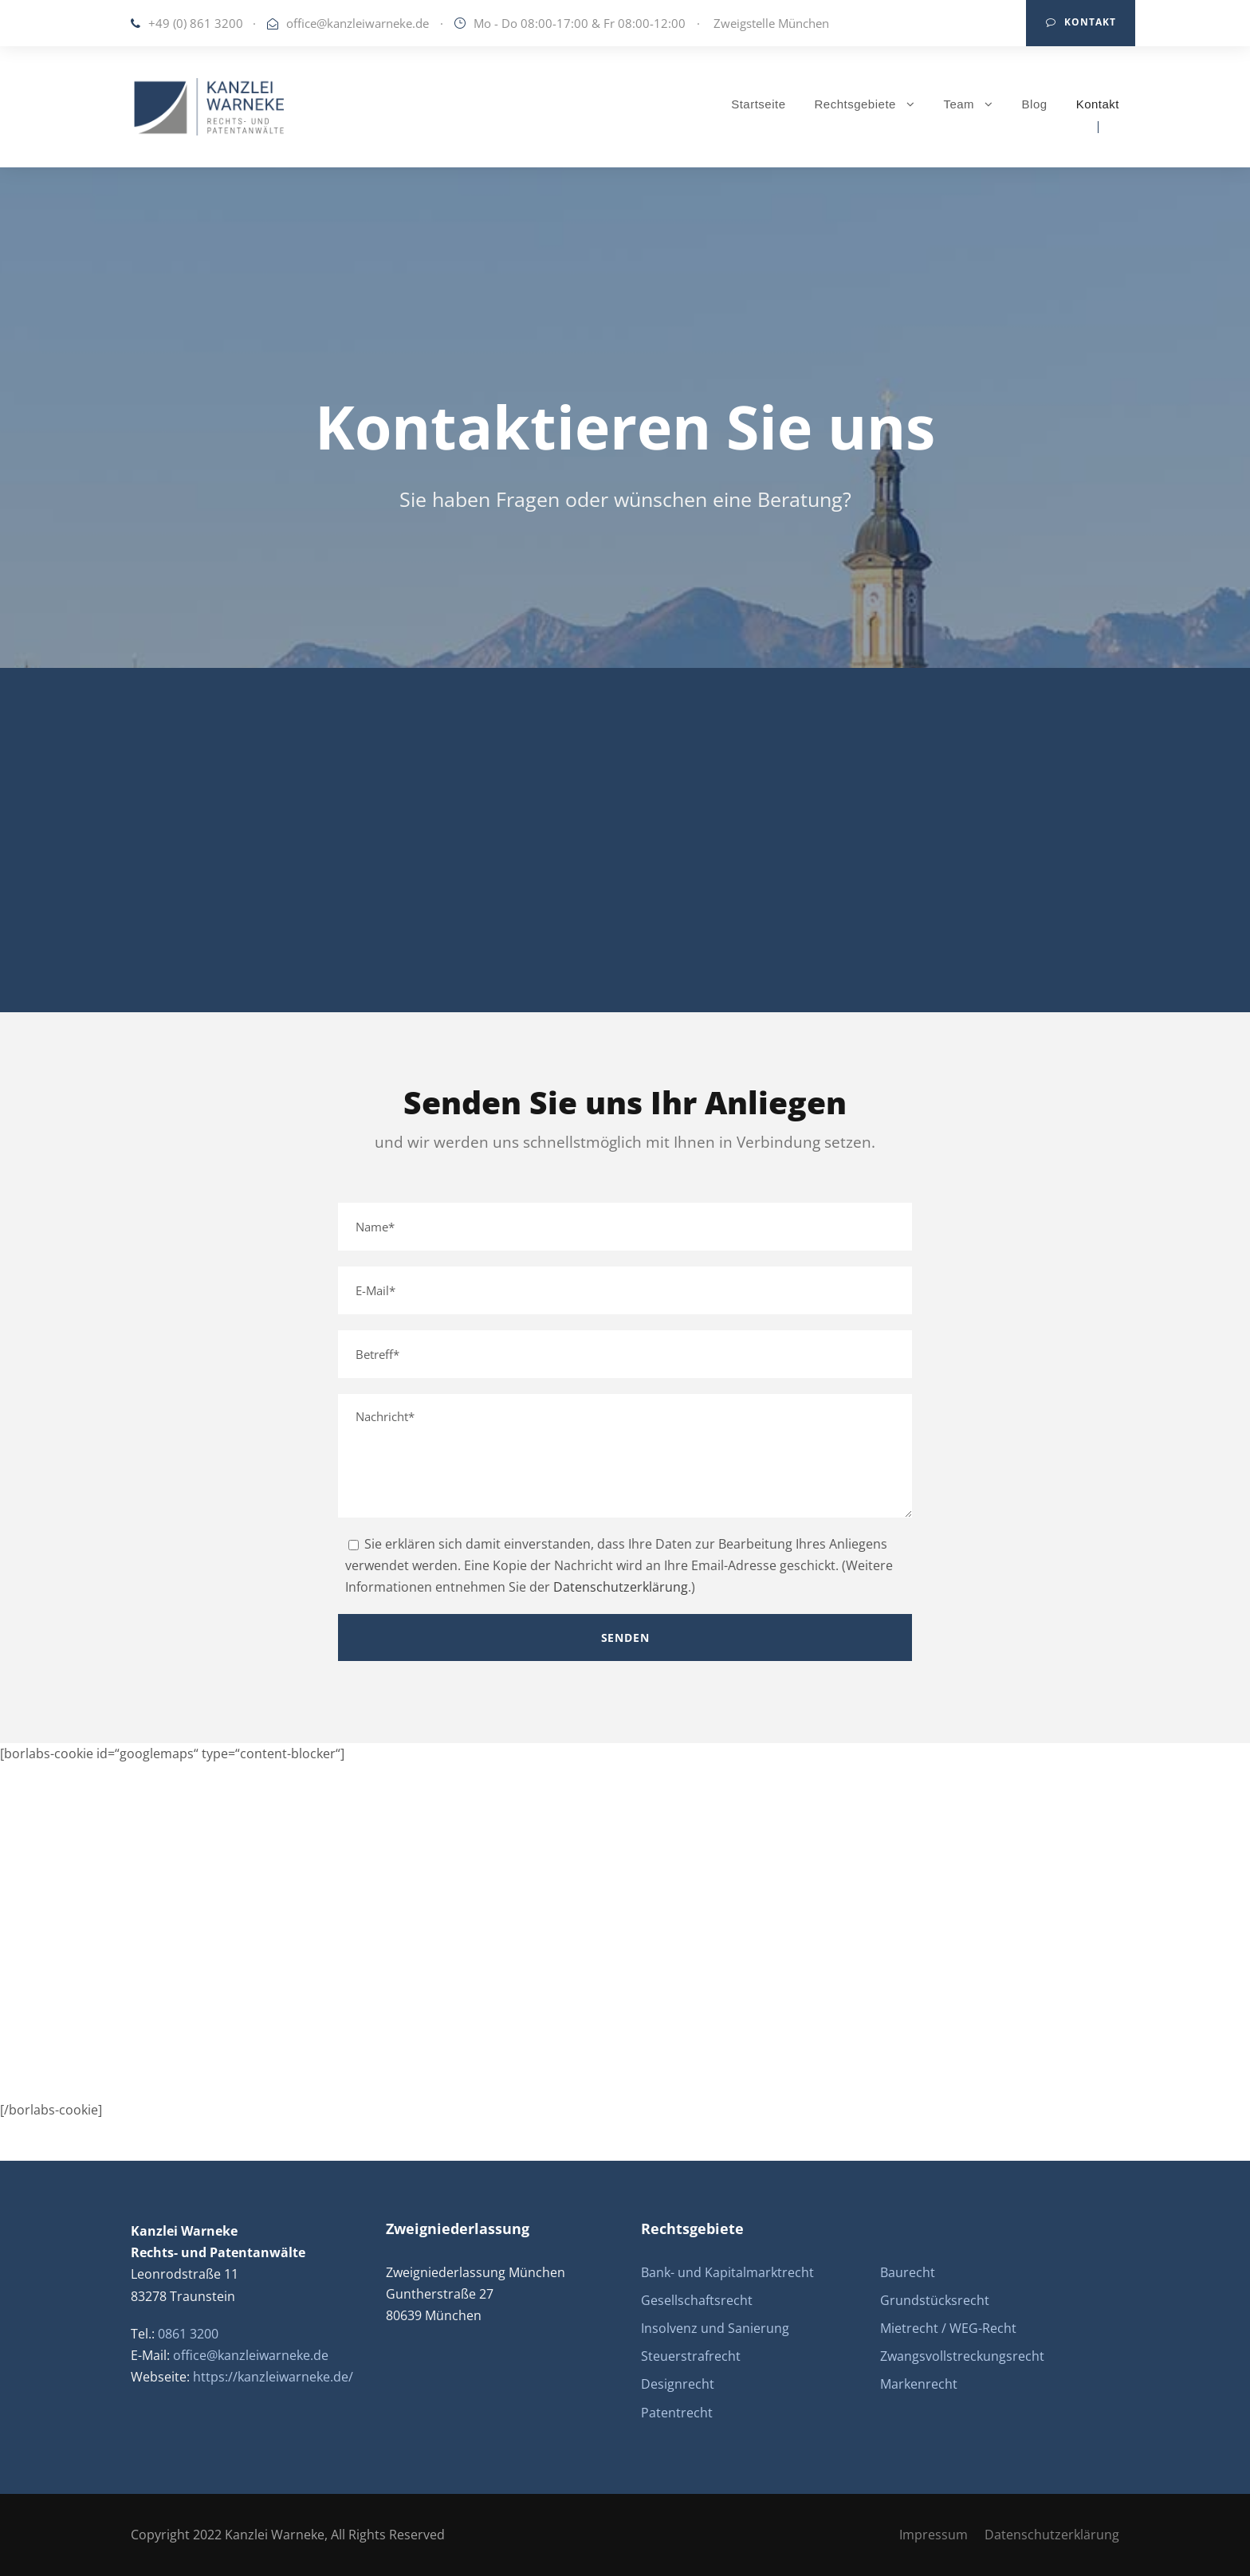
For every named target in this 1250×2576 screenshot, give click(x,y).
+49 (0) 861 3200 (195, 23)
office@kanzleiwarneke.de (357, 23)
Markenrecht (918, 2384)
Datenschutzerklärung (620, 1587)
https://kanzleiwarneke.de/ (273, 2377)
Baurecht (907, 2272)
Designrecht (677, 2384)
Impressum (933, 2534)
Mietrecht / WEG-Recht (948, 2328)
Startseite (758, 104)
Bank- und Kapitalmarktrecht (727, 2272)
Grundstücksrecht (934, 2300)
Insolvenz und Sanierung (715, 2328)
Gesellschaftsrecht (697, 2300)
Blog (1035, 104)
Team (958, 104)
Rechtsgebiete (855, 104)
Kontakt (1081, 22)
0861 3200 (188, 2333)
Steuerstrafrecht (691, 2356)
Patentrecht (677, 2412)
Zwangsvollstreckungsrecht (962, 2356)
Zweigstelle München (771, 23)
